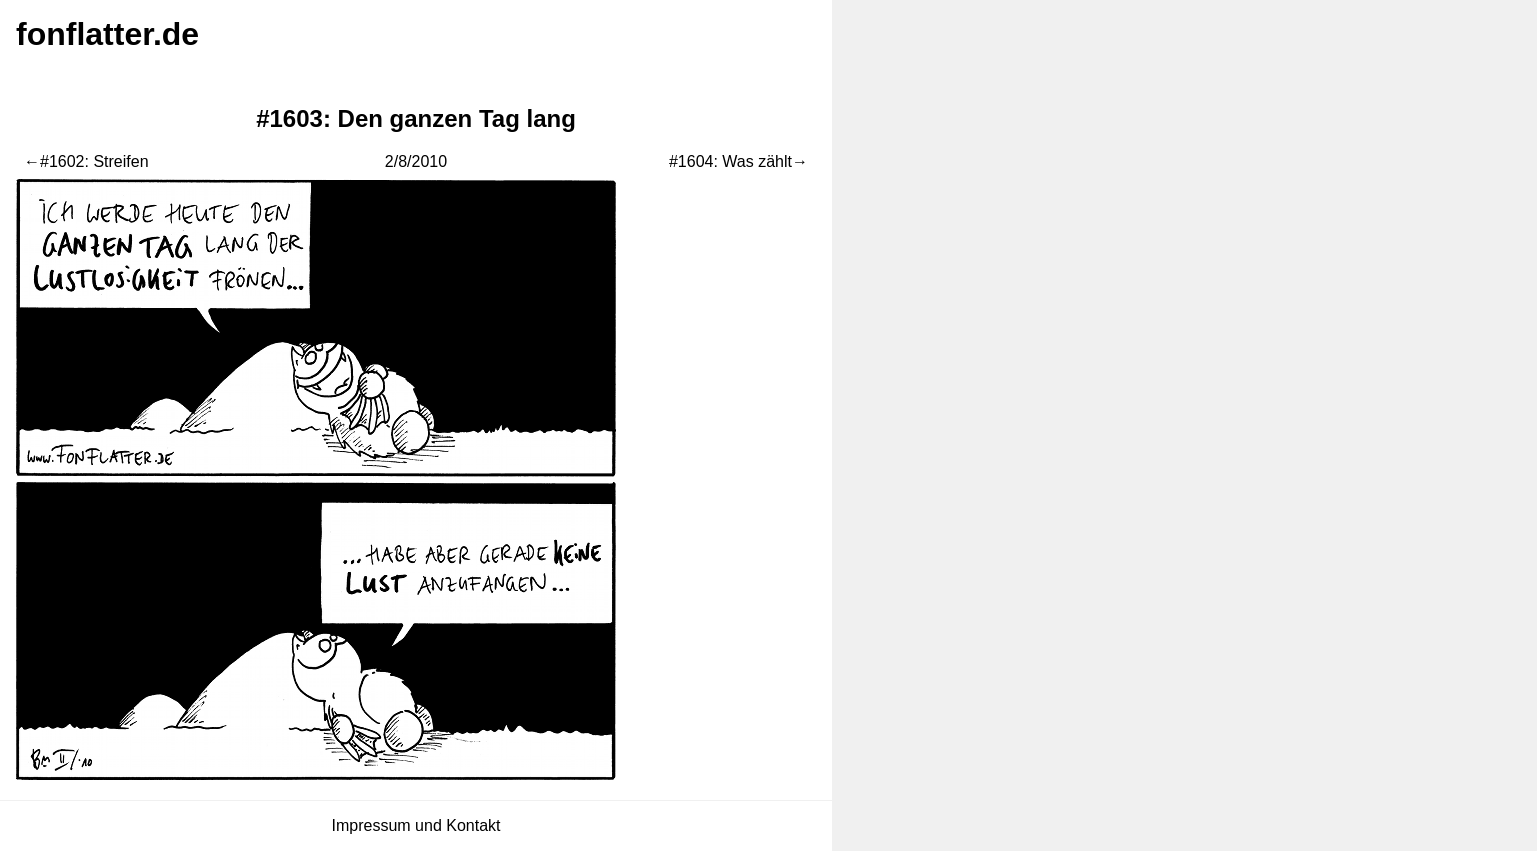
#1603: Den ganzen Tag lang (416, 118)
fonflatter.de (107, 34)
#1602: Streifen (94, 161)
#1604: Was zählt (730, 161)
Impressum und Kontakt (416, 825)
